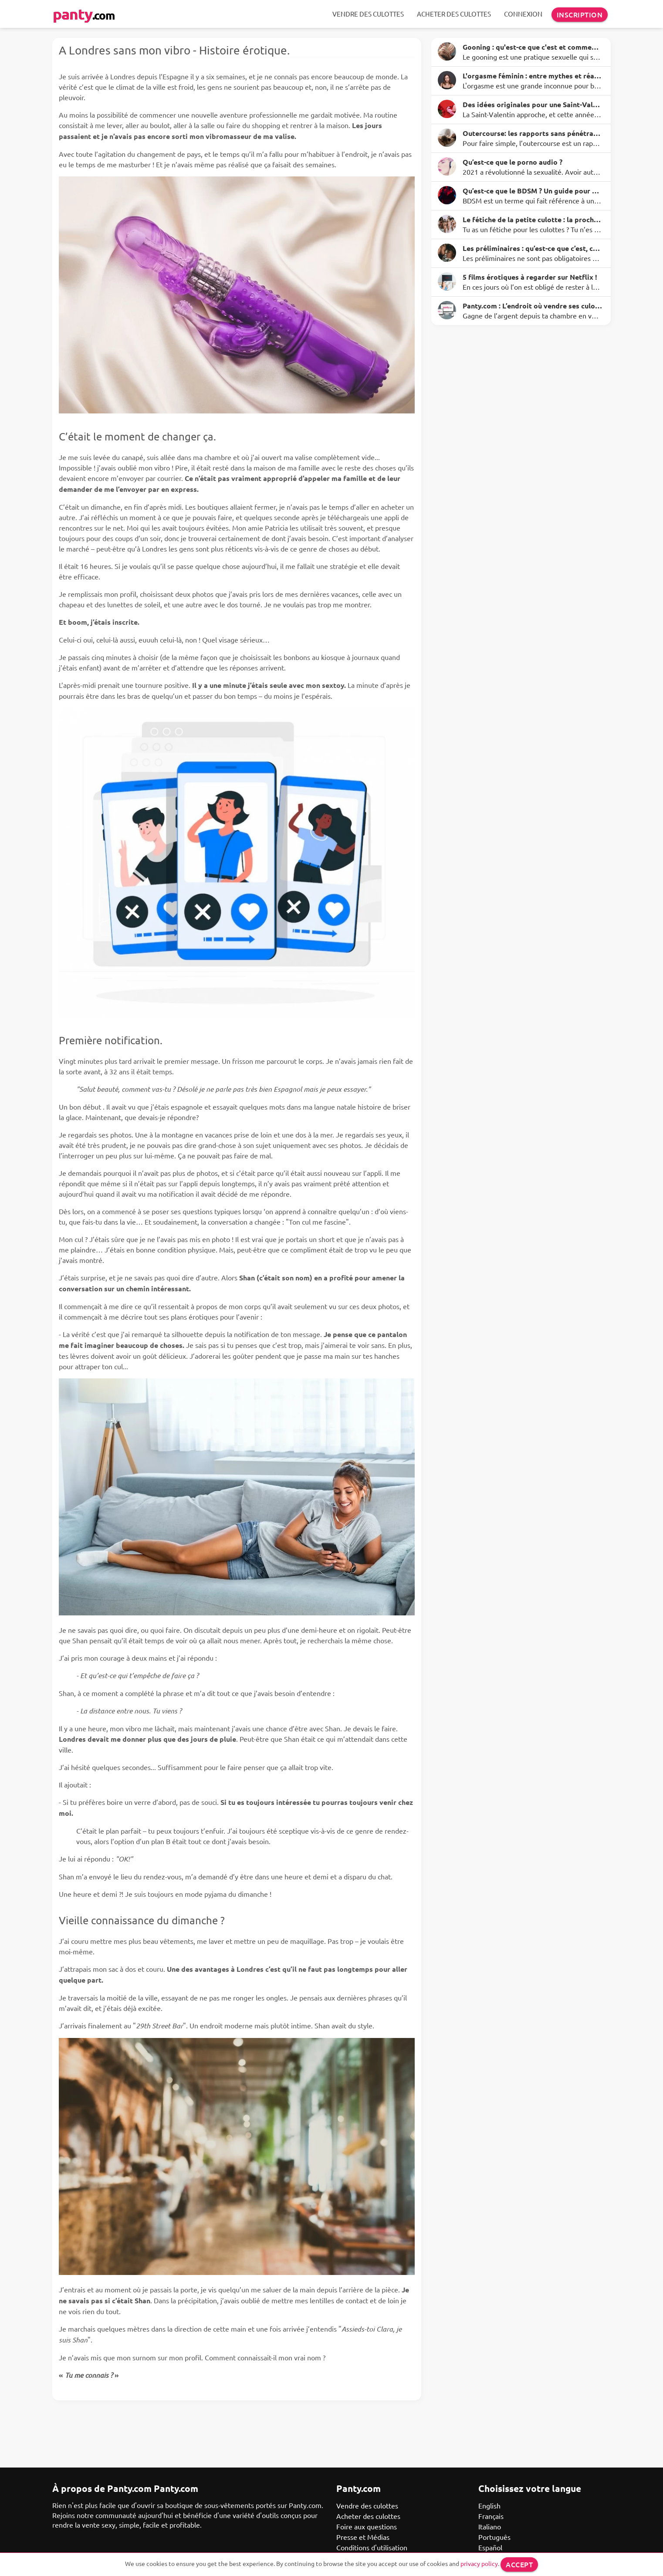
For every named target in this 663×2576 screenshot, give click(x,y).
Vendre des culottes (368, 14)
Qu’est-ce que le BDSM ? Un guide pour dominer (532, 190)
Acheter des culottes (454, 14)
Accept (519, 2564)
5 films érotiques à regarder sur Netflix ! (530, 276)
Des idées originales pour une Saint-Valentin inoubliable (532, 104)
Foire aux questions (366, 2526)
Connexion (523, 14)
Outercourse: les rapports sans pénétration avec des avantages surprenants (532, 133)
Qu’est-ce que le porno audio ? (512, 161)
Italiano (489, 2526)
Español (490, 2547)
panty (84, 13)
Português (494, 2536)
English (489, 2505)
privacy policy (479, 2563)
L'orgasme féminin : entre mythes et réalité (532, 75)
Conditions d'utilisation (371, 2547)
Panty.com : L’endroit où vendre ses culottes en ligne (532, 305)
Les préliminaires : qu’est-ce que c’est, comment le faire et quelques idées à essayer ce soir (532, 248)
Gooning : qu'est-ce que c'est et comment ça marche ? (532, 46)
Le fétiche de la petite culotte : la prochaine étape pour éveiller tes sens (532, 219)
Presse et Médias (362, 2536)
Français (491, 2516)
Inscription (580, 14)
